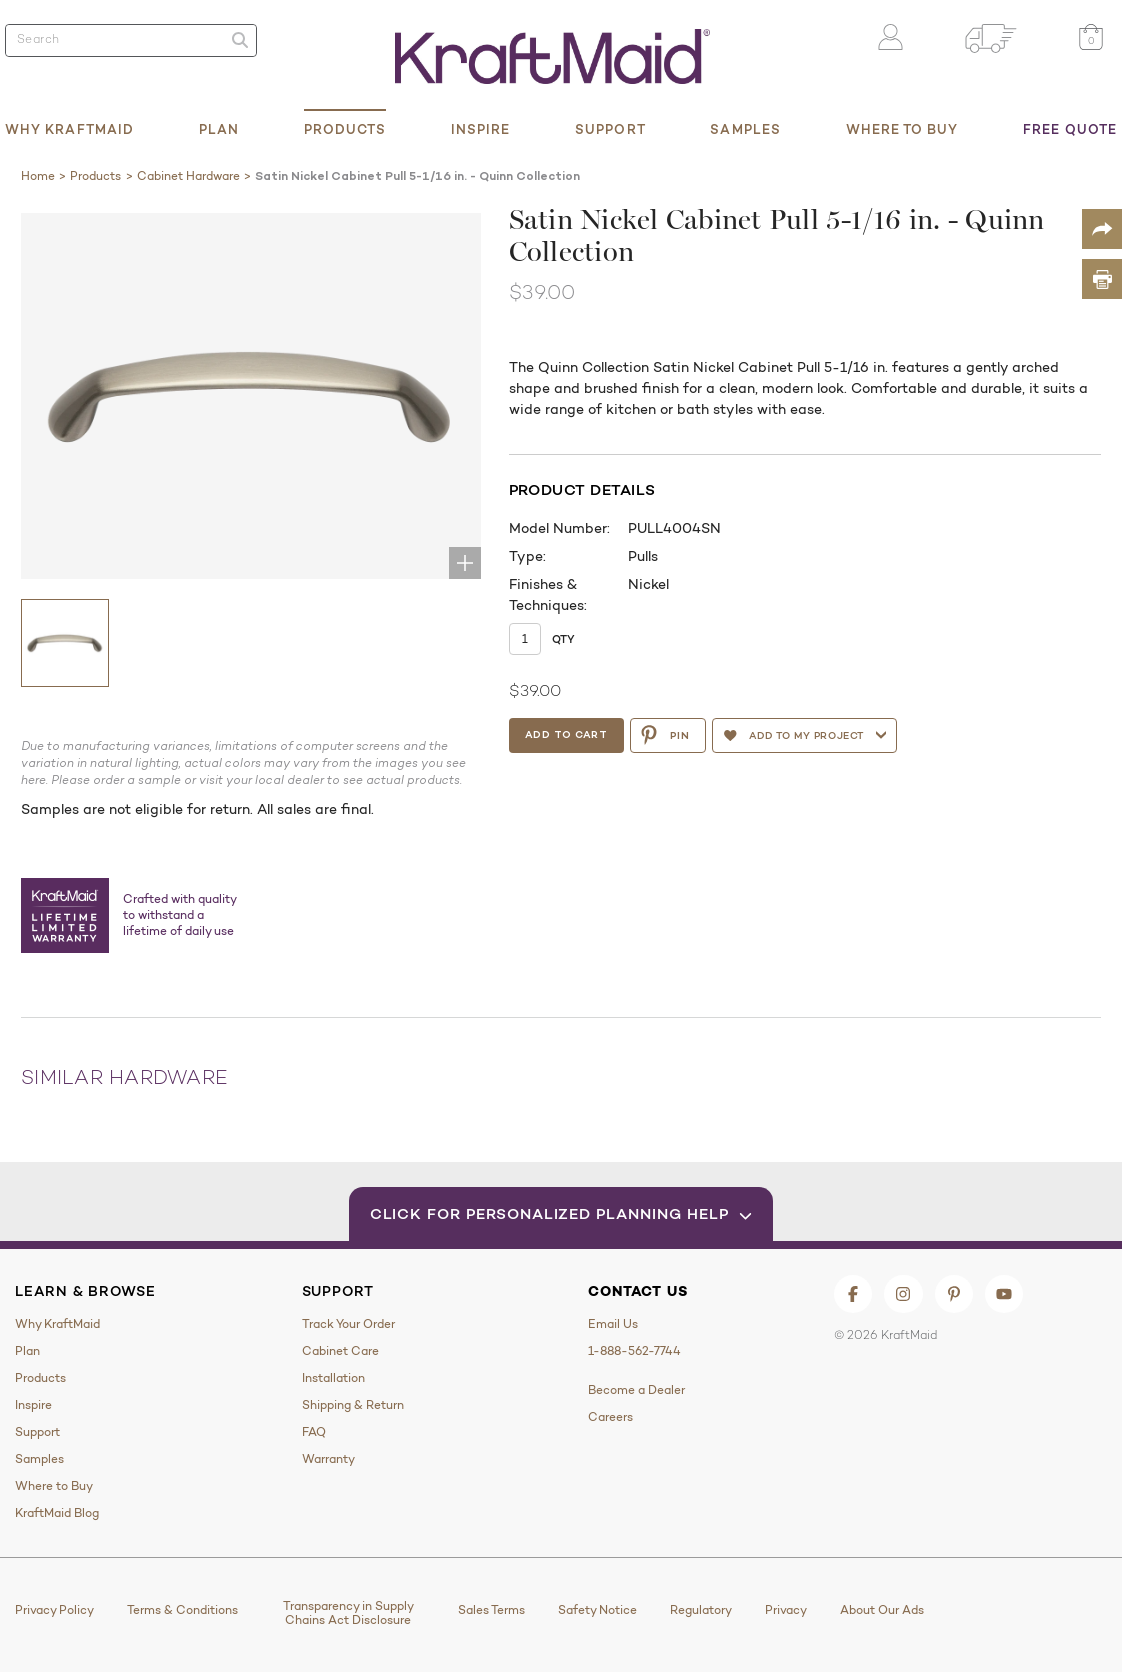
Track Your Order (348, 1324)
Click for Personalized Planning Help (561, 1213)
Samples (745, 129)
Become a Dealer (636, 1390)
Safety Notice (597, 1610)
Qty (564, 639)
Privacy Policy (54, 1610)
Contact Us (637, 1291)
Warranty (328, 1459)
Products (345, 129)
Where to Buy (902, 129)
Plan (219, 129)
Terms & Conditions (182, 1610)
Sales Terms (491, 1610)
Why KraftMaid (69, 129)
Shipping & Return (353, 1405)
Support (610, 129)
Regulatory (701, 1610)
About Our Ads (882, 1610)
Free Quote (1070, 129)
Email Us (613, 1324)
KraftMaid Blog (57, 1513)
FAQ (314, 1432)
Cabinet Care (340, 1351)
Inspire (481, 129)
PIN (667, 735)
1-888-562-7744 (634, 1351)
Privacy (786, 1610)
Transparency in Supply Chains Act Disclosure (348, 1613)
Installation (333, 1378)
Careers (610, 1417)
